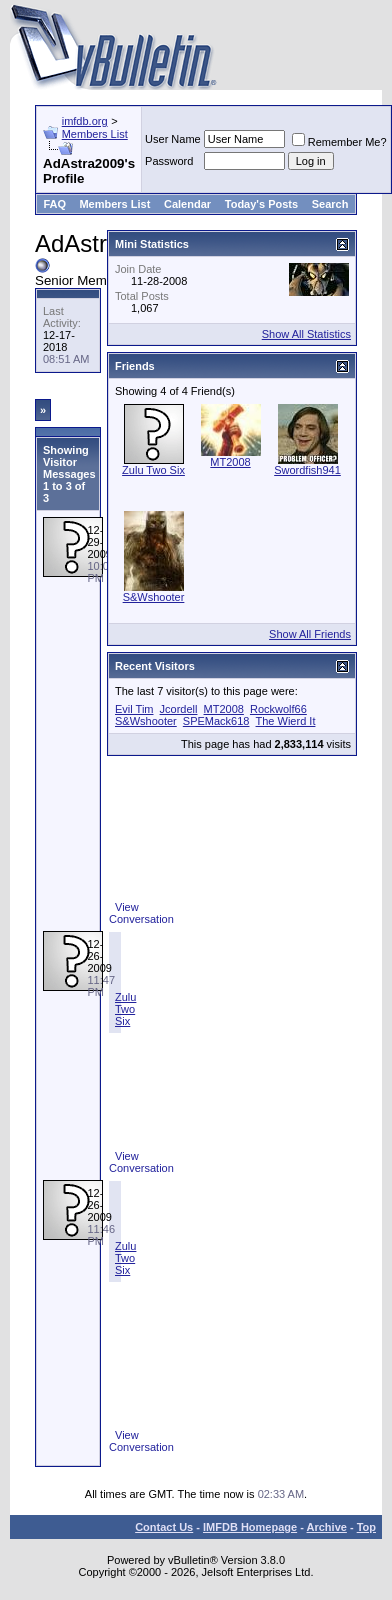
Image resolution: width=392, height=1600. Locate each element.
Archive (327, 1527)
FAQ (54, 204)
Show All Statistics (306, 334)
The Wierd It (286, 721)
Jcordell (179, 709)
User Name (173, 139)
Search (330, 204)
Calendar (187, 204)
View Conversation (141, 913)
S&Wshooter (154, 597)
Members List (95, 134)
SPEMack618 (216, 721)
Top (366, 1527)
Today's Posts (261, 204)
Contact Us (164, 1527)
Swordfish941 (307, 470)
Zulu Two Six (125, 1009)
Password (169, 161)
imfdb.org (85, 121)
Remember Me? (339, 142)
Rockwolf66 (278, 709)
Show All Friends (310, 634)
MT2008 (230, 462)
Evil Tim (134, 709)
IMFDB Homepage (250, 1527)
